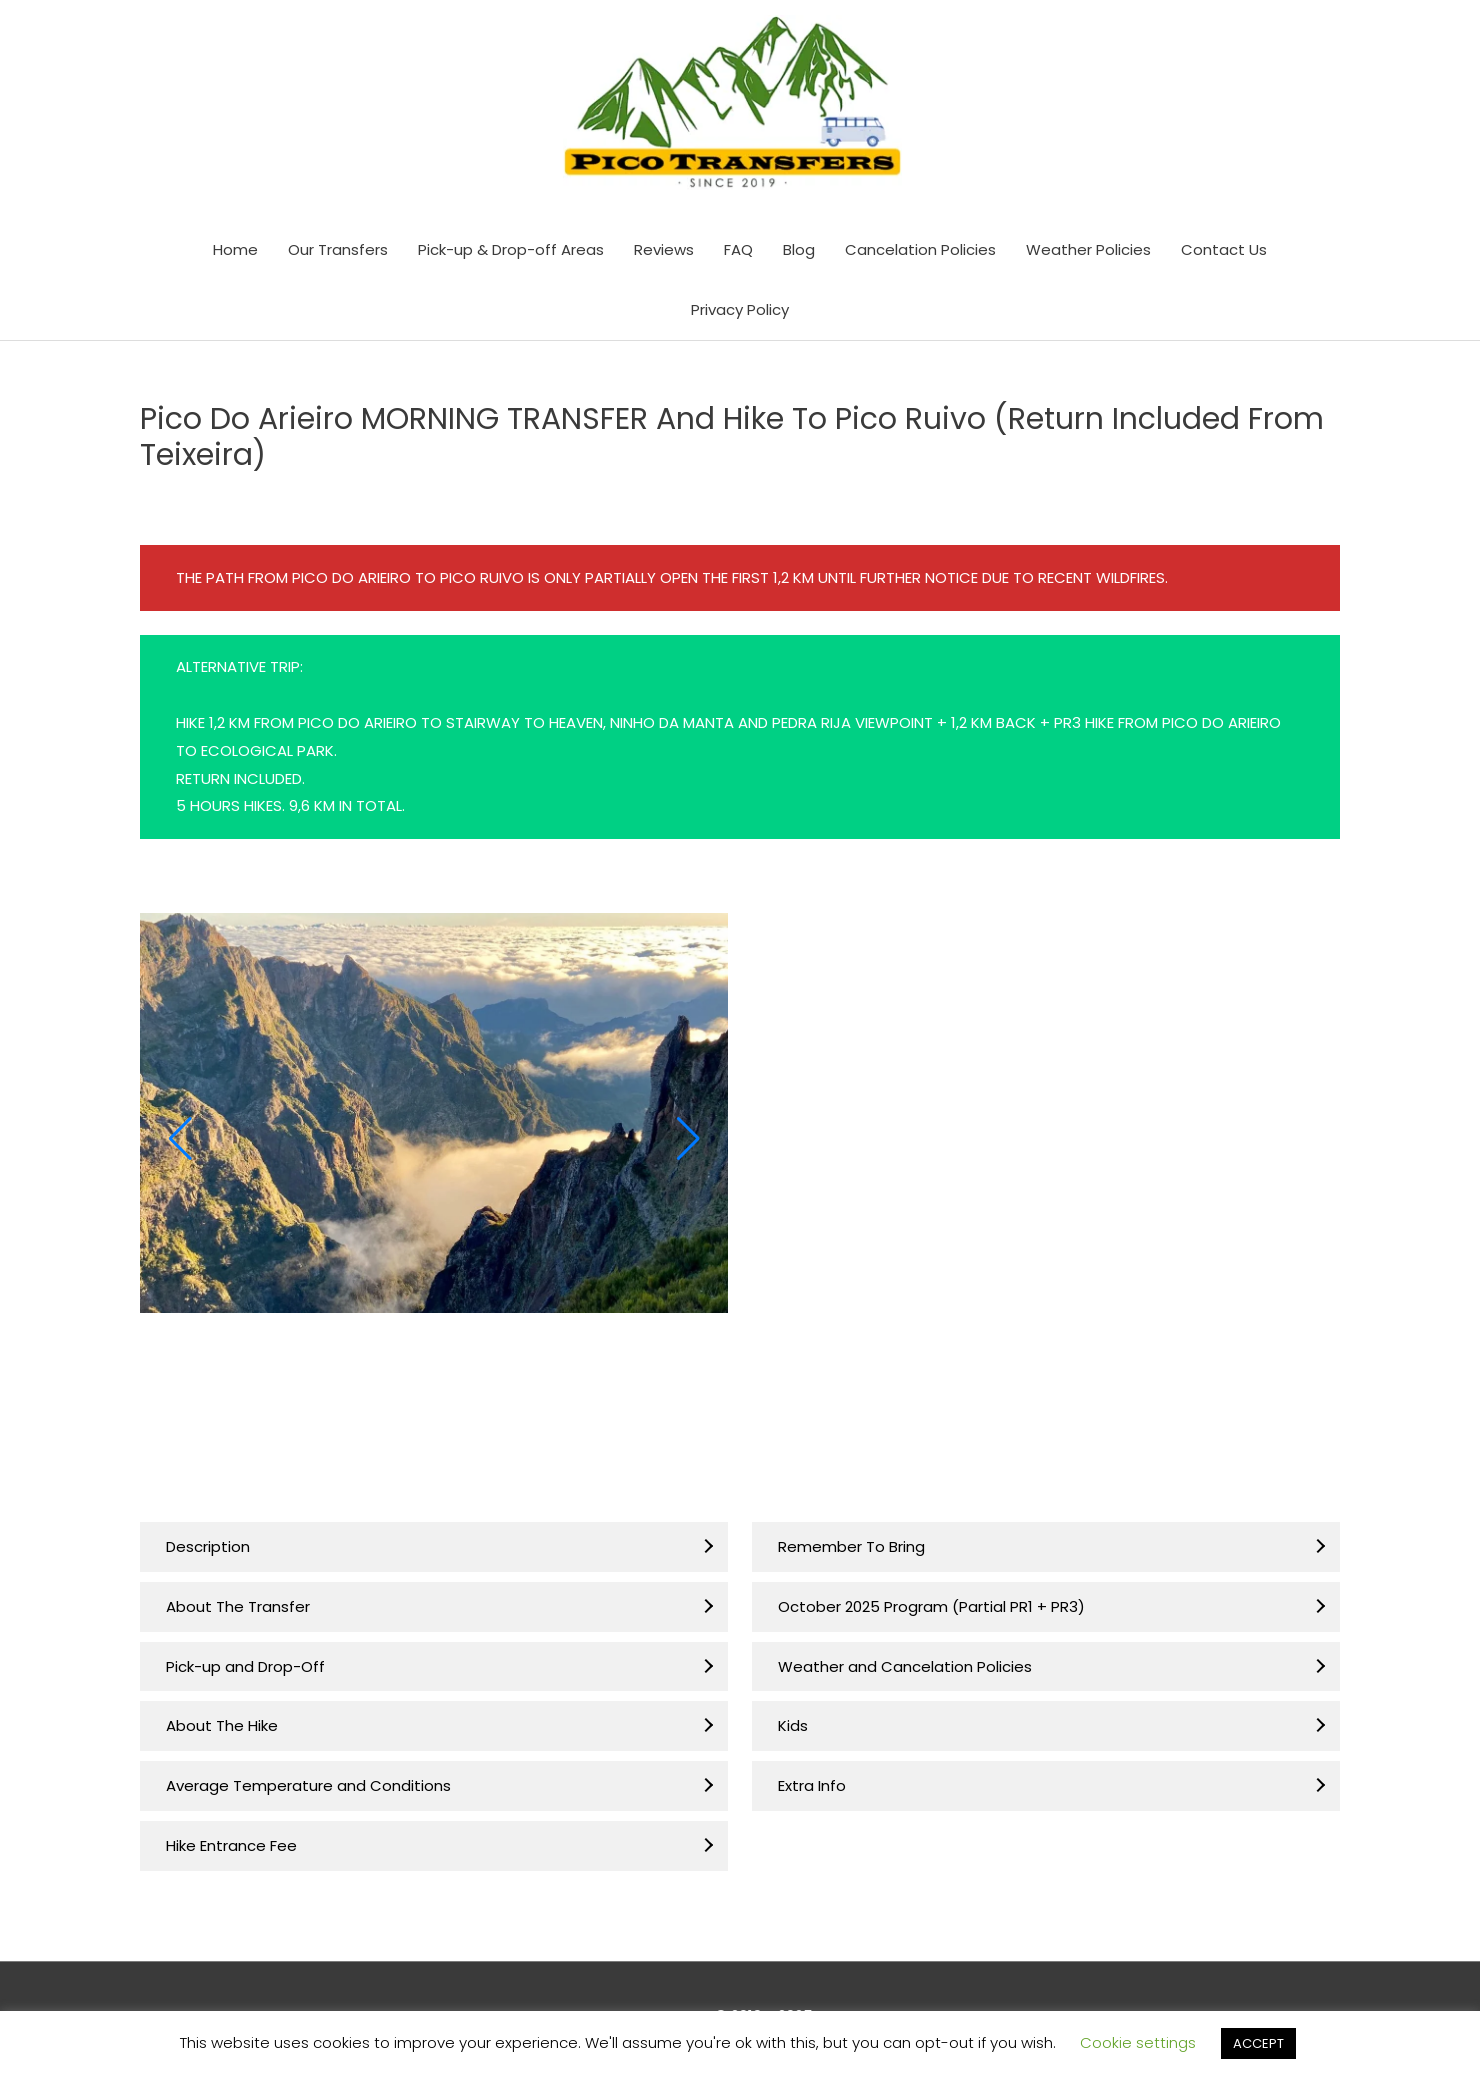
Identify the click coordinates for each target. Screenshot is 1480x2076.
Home (235, 255)
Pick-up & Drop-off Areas (511, 255)
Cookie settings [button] (1138, 2042)
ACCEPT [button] (1258, 2043)
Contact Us (1224, 255)
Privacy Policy (740, 315)
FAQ (738, 255)
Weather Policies (1088, 255)
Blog (799, 255)
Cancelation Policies (920, 255)
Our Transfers (338, 255)
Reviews (664, 255)
